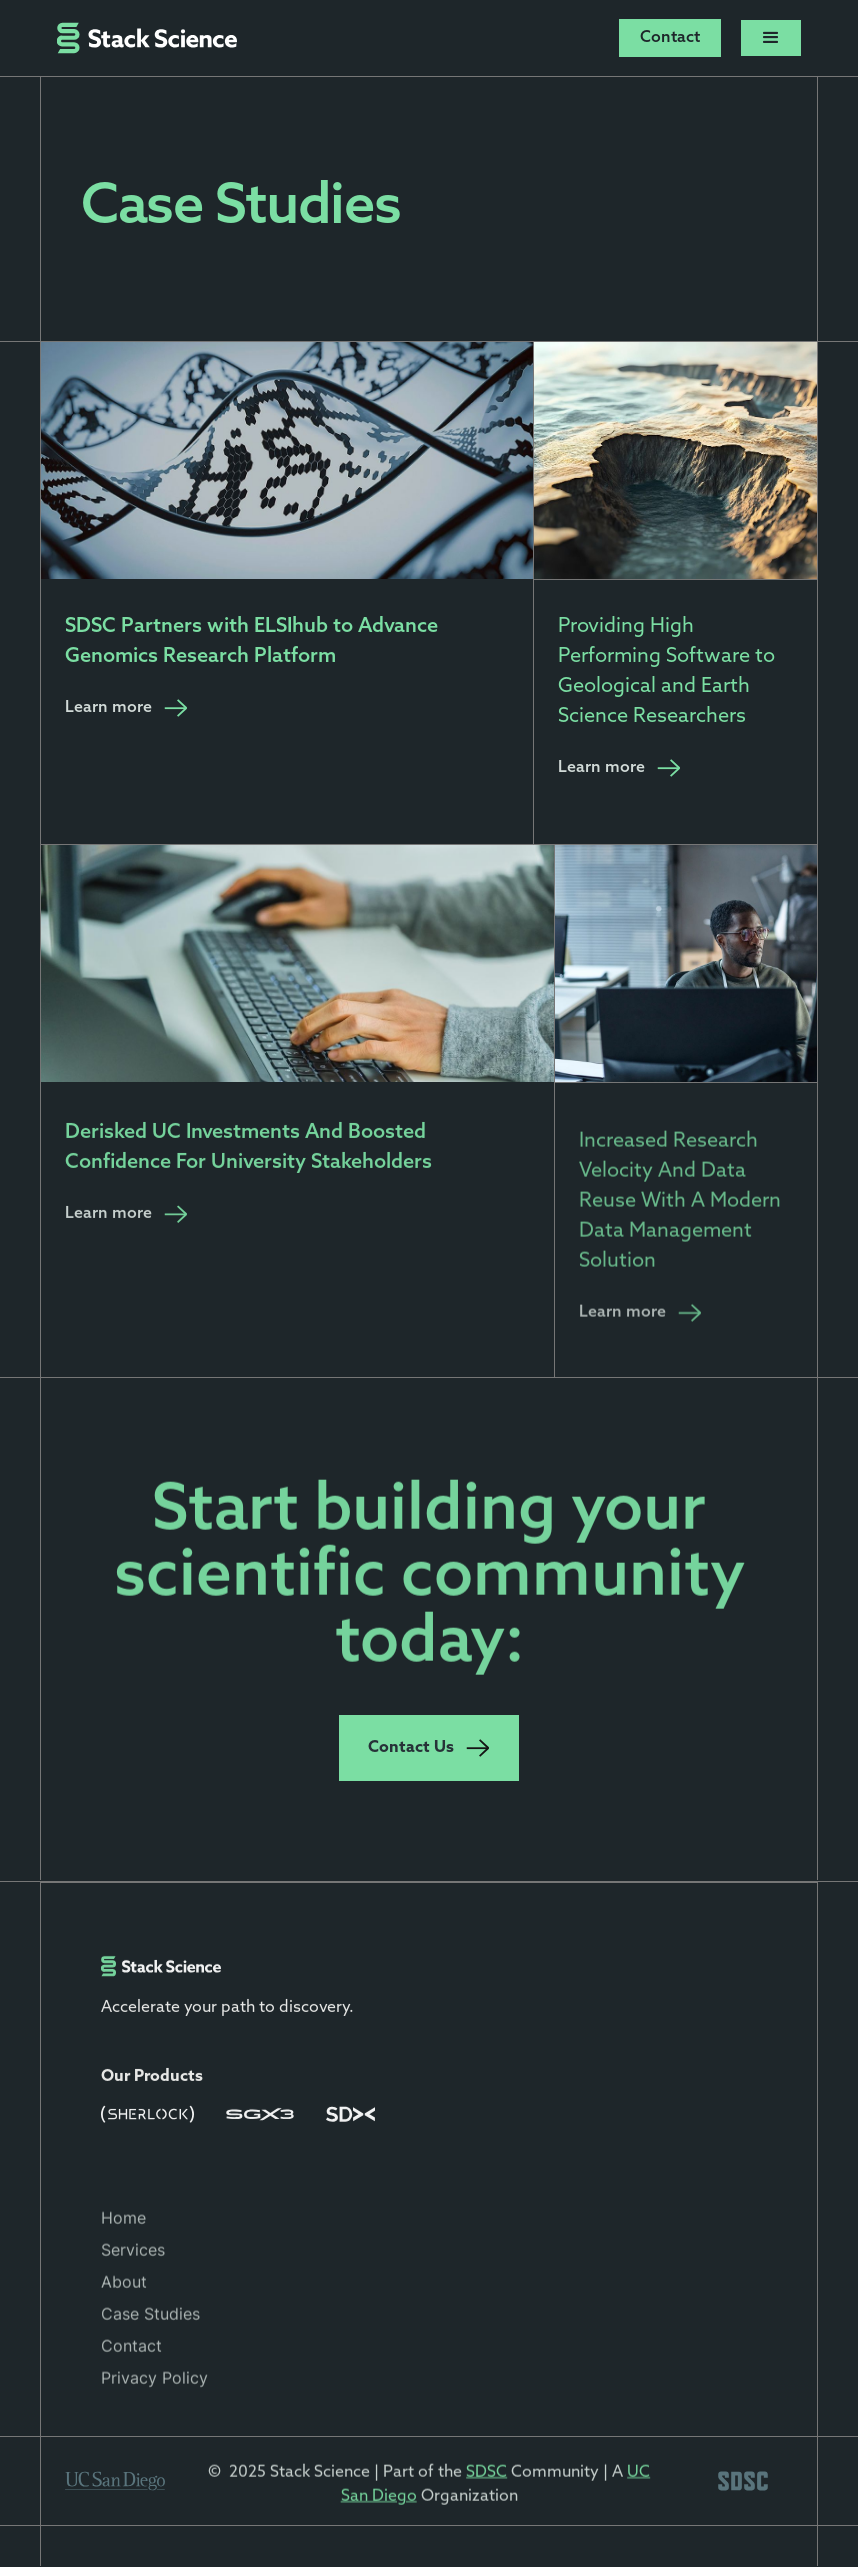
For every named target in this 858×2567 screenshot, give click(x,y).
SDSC (486, 2479)
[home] (147, 38)
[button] (771, 38)
